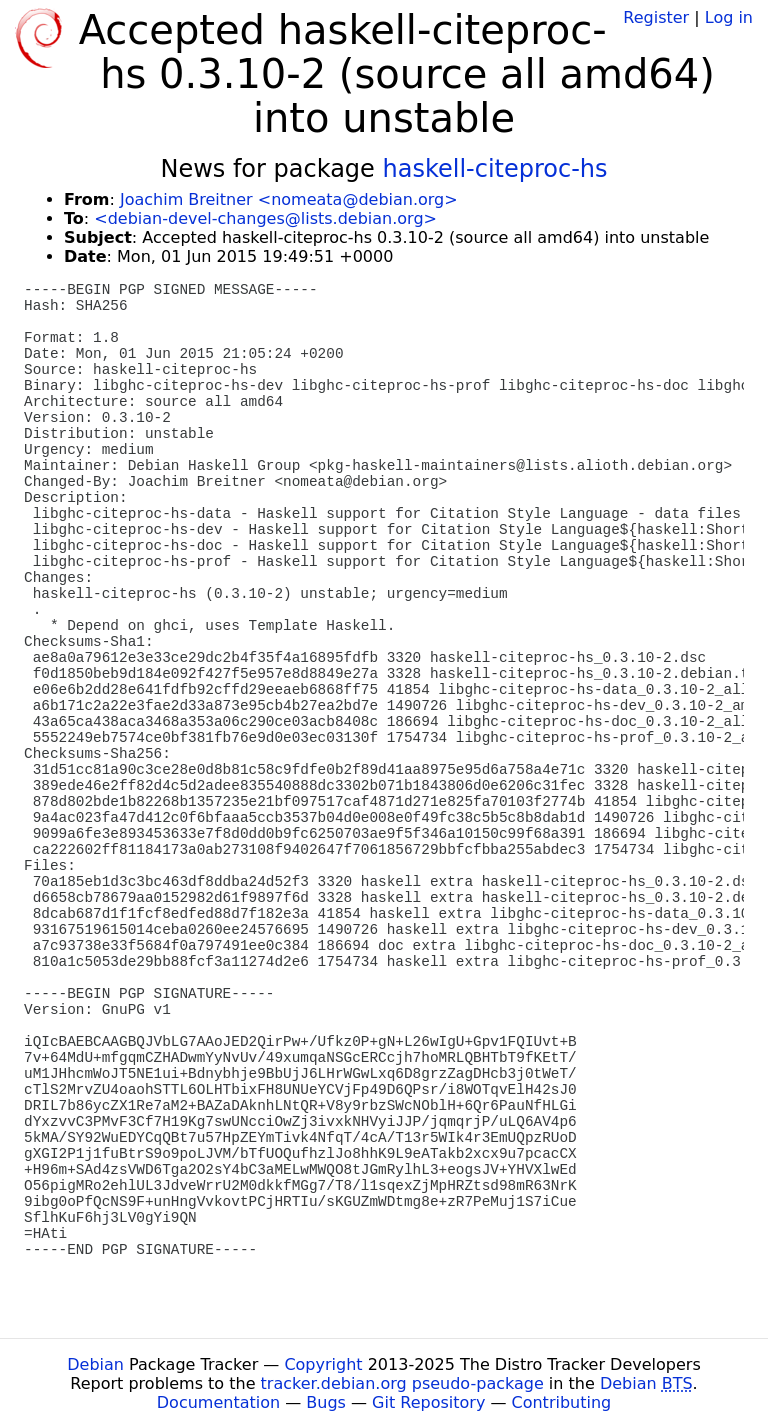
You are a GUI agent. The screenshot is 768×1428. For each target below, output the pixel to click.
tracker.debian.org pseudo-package (402, 1383)
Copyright (323, 1364)
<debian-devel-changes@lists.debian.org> (265, 218)
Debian (95, 1364)
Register (656, 17)
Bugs (326, 1402)
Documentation (218, 1402)
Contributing (562, 1402)
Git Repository (428, 1402)
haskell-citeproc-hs (494, 169)
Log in (729, 17)
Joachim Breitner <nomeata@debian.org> (289, 199)
